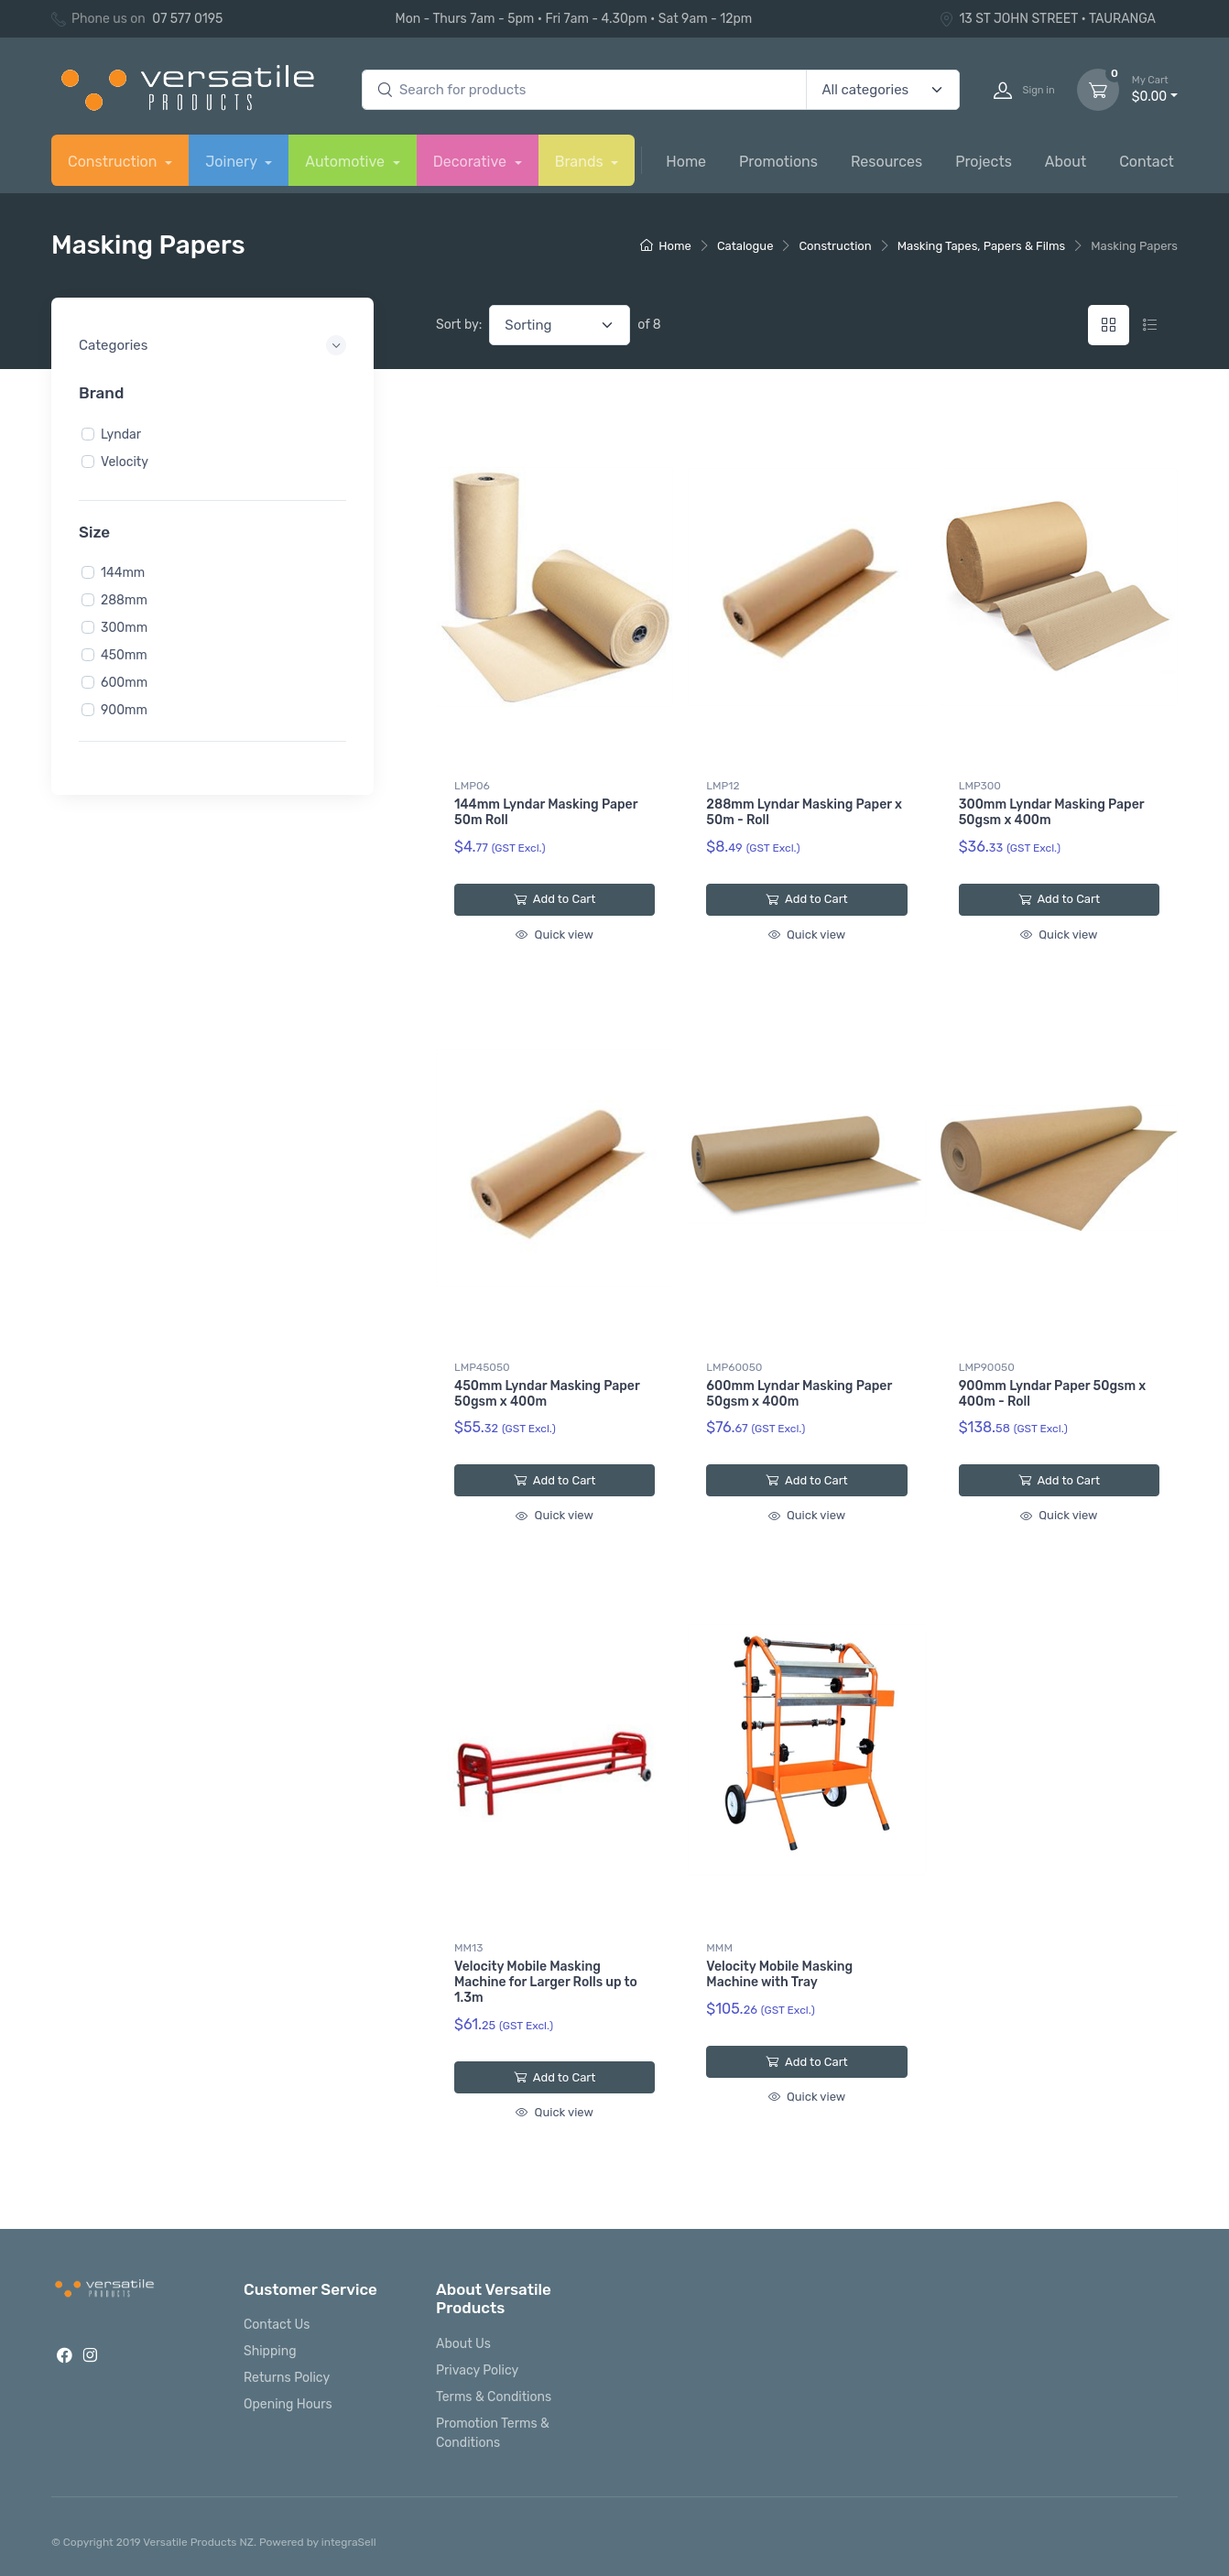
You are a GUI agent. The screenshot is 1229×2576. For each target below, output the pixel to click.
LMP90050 (987, 1367)
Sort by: (459, 324)
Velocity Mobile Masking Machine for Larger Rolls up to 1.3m (545, 1982)
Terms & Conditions (493, 2397)
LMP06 (472, 785)
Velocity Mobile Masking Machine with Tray (779, 1974)
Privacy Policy (477, 2370)
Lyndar (121, 433)
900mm (124, 710)
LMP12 (722, 785)
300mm (124, 628)
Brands (581, 161)
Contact (1146, 161)
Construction (114, 161)
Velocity (124, 461)
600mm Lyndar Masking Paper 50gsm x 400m (799, 1393)
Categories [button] (113, 345)
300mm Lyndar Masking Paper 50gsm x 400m (1052, 812)
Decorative (471, 161)
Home (686, 161)
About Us (463, 2344)
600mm (124, 682)
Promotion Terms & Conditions (492, 2433)
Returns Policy (287, 2378)
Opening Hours (288, 2404)
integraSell (348, 2542)
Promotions (778, 161)
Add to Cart (554, 899)
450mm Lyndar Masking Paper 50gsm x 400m (546, 1393)
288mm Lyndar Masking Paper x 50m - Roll (804, 812)
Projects (983, 161)
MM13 (468, 1947)
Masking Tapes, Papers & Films (981, 246)
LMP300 (980, 785)
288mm (124, 600)
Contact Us (277, 2324)
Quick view (554, 934)
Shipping (270, 2351)
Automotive (346, 161)
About (1065, 161)
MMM (719, 1947)
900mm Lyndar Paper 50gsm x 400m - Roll (1053, 1393)
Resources (886, 161)
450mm (124, 655)
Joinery (232, 161)
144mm (123, 573)
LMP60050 (734, 1367)
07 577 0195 (187, 19)
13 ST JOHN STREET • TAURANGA (1047, 19)
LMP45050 (482, 1367)
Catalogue (745, 246)
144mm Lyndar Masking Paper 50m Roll (545, 812)
